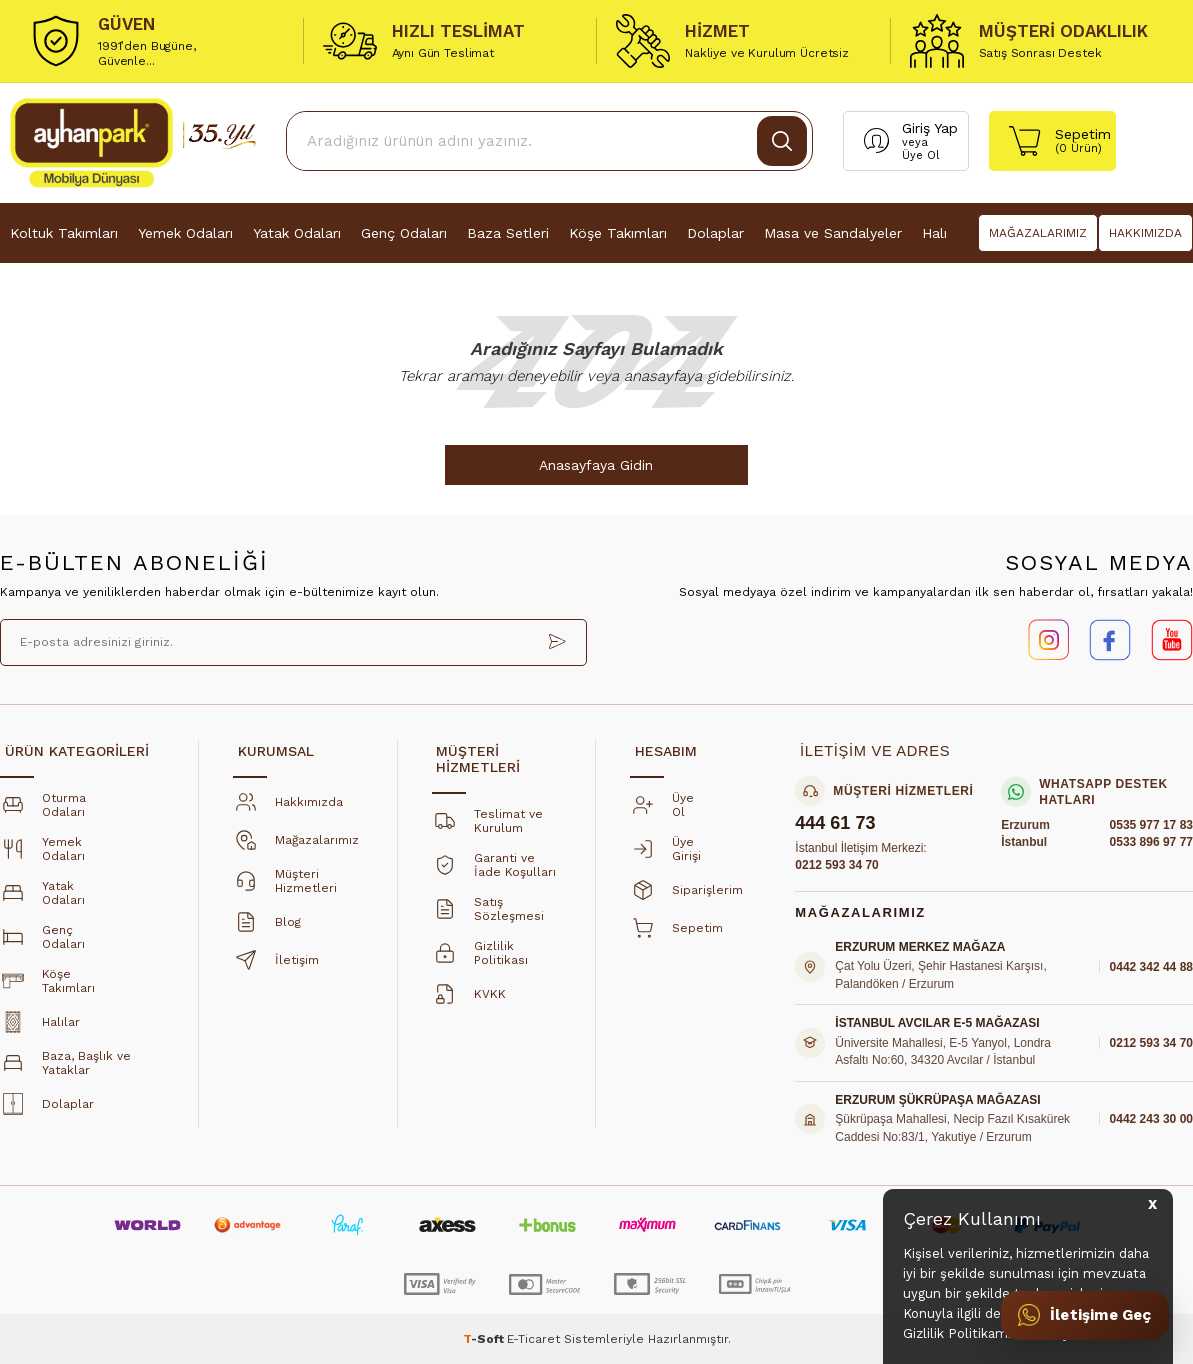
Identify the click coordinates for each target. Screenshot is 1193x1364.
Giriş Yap (930, 128)
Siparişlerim (684, 896)
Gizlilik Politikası (480, 959)
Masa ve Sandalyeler (833, 233)
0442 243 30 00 (1151, 1120)
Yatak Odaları (297, 233)
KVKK (467, 1000)
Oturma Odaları (43, 811)
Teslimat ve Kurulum (487, 827)
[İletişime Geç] (1084, 1315)
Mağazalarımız (294, 846)
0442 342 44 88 (1151, 967)
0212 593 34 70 (836, 866)
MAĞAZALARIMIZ (1038, 233)
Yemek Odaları (185, 233)
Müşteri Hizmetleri (285, 887)
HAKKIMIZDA (1145, 233)
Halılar (38, 1028)
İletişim (274, 966)
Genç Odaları (404, 233)
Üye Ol (920, 155)
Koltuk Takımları (64, 233)
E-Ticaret (533, 1339)
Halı (934, 233)
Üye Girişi (665, 855)
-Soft (485, 1339)
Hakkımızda (286, 808)
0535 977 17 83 (1151, 825)
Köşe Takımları (618, 233)
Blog (265, 928)
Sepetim (674, 934)
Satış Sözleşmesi (488, 915)
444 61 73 (835, 824)
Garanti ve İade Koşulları (494, 871)
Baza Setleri (508, 233)
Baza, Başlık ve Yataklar (65, 1069)
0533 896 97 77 (1151, 843)
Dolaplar (715, 233)
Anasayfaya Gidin (597, 465)
